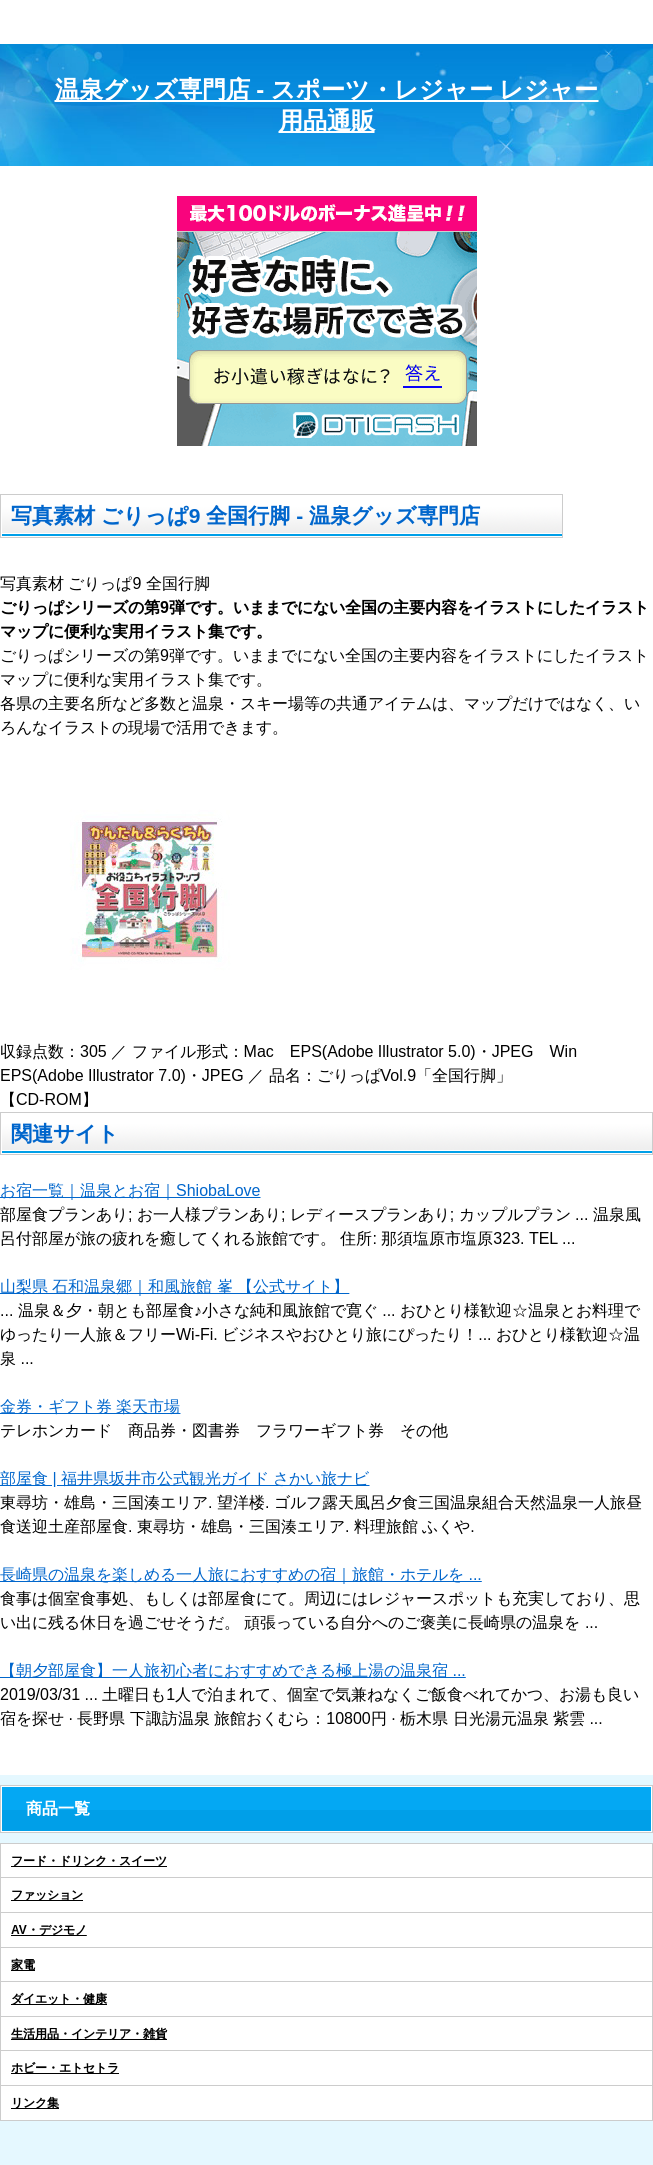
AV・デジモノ (49, 1930)
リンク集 (35, 2103)
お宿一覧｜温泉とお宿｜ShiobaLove (130, 1190)
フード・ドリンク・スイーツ (89, 1861)
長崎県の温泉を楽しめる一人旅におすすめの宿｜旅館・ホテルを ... (241, 1574)
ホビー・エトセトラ (65, 2068)
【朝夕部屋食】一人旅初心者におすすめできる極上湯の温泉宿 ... (233, 1670)
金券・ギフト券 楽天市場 (90, 1406)
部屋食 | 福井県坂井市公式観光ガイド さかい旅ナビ (185, 1478)
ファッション (47, 1895)
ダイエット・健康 (59, 1999)
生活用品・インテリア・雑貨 (89, 2034)
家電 (23, 1965)
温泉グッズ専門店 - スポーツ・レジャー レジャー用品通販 (327, 105)
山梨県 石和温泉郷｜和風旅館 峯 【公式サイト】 (174, 1286)
